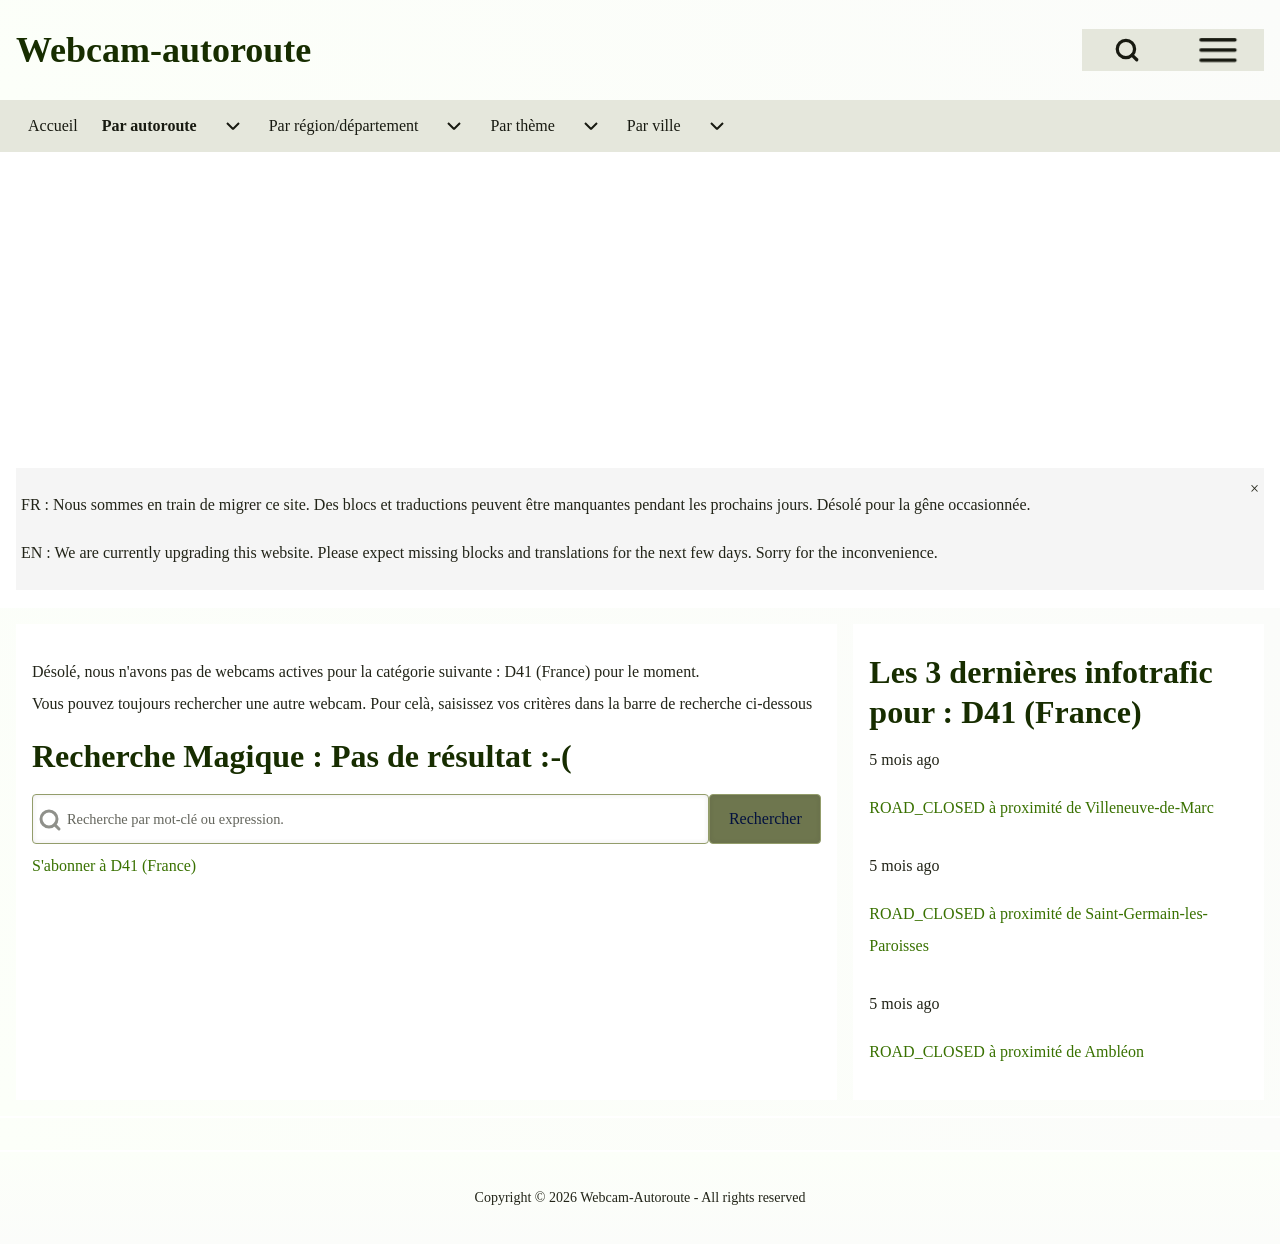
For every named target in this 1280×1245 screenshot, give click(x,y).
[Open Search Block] (1127, 50)
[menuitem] (53, 126)
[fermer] (1254, 489)
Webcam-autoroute (163, 50)
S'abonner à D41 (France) (114, 865)
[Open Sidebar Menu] (1218, 50)
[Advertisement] (640, 302)
